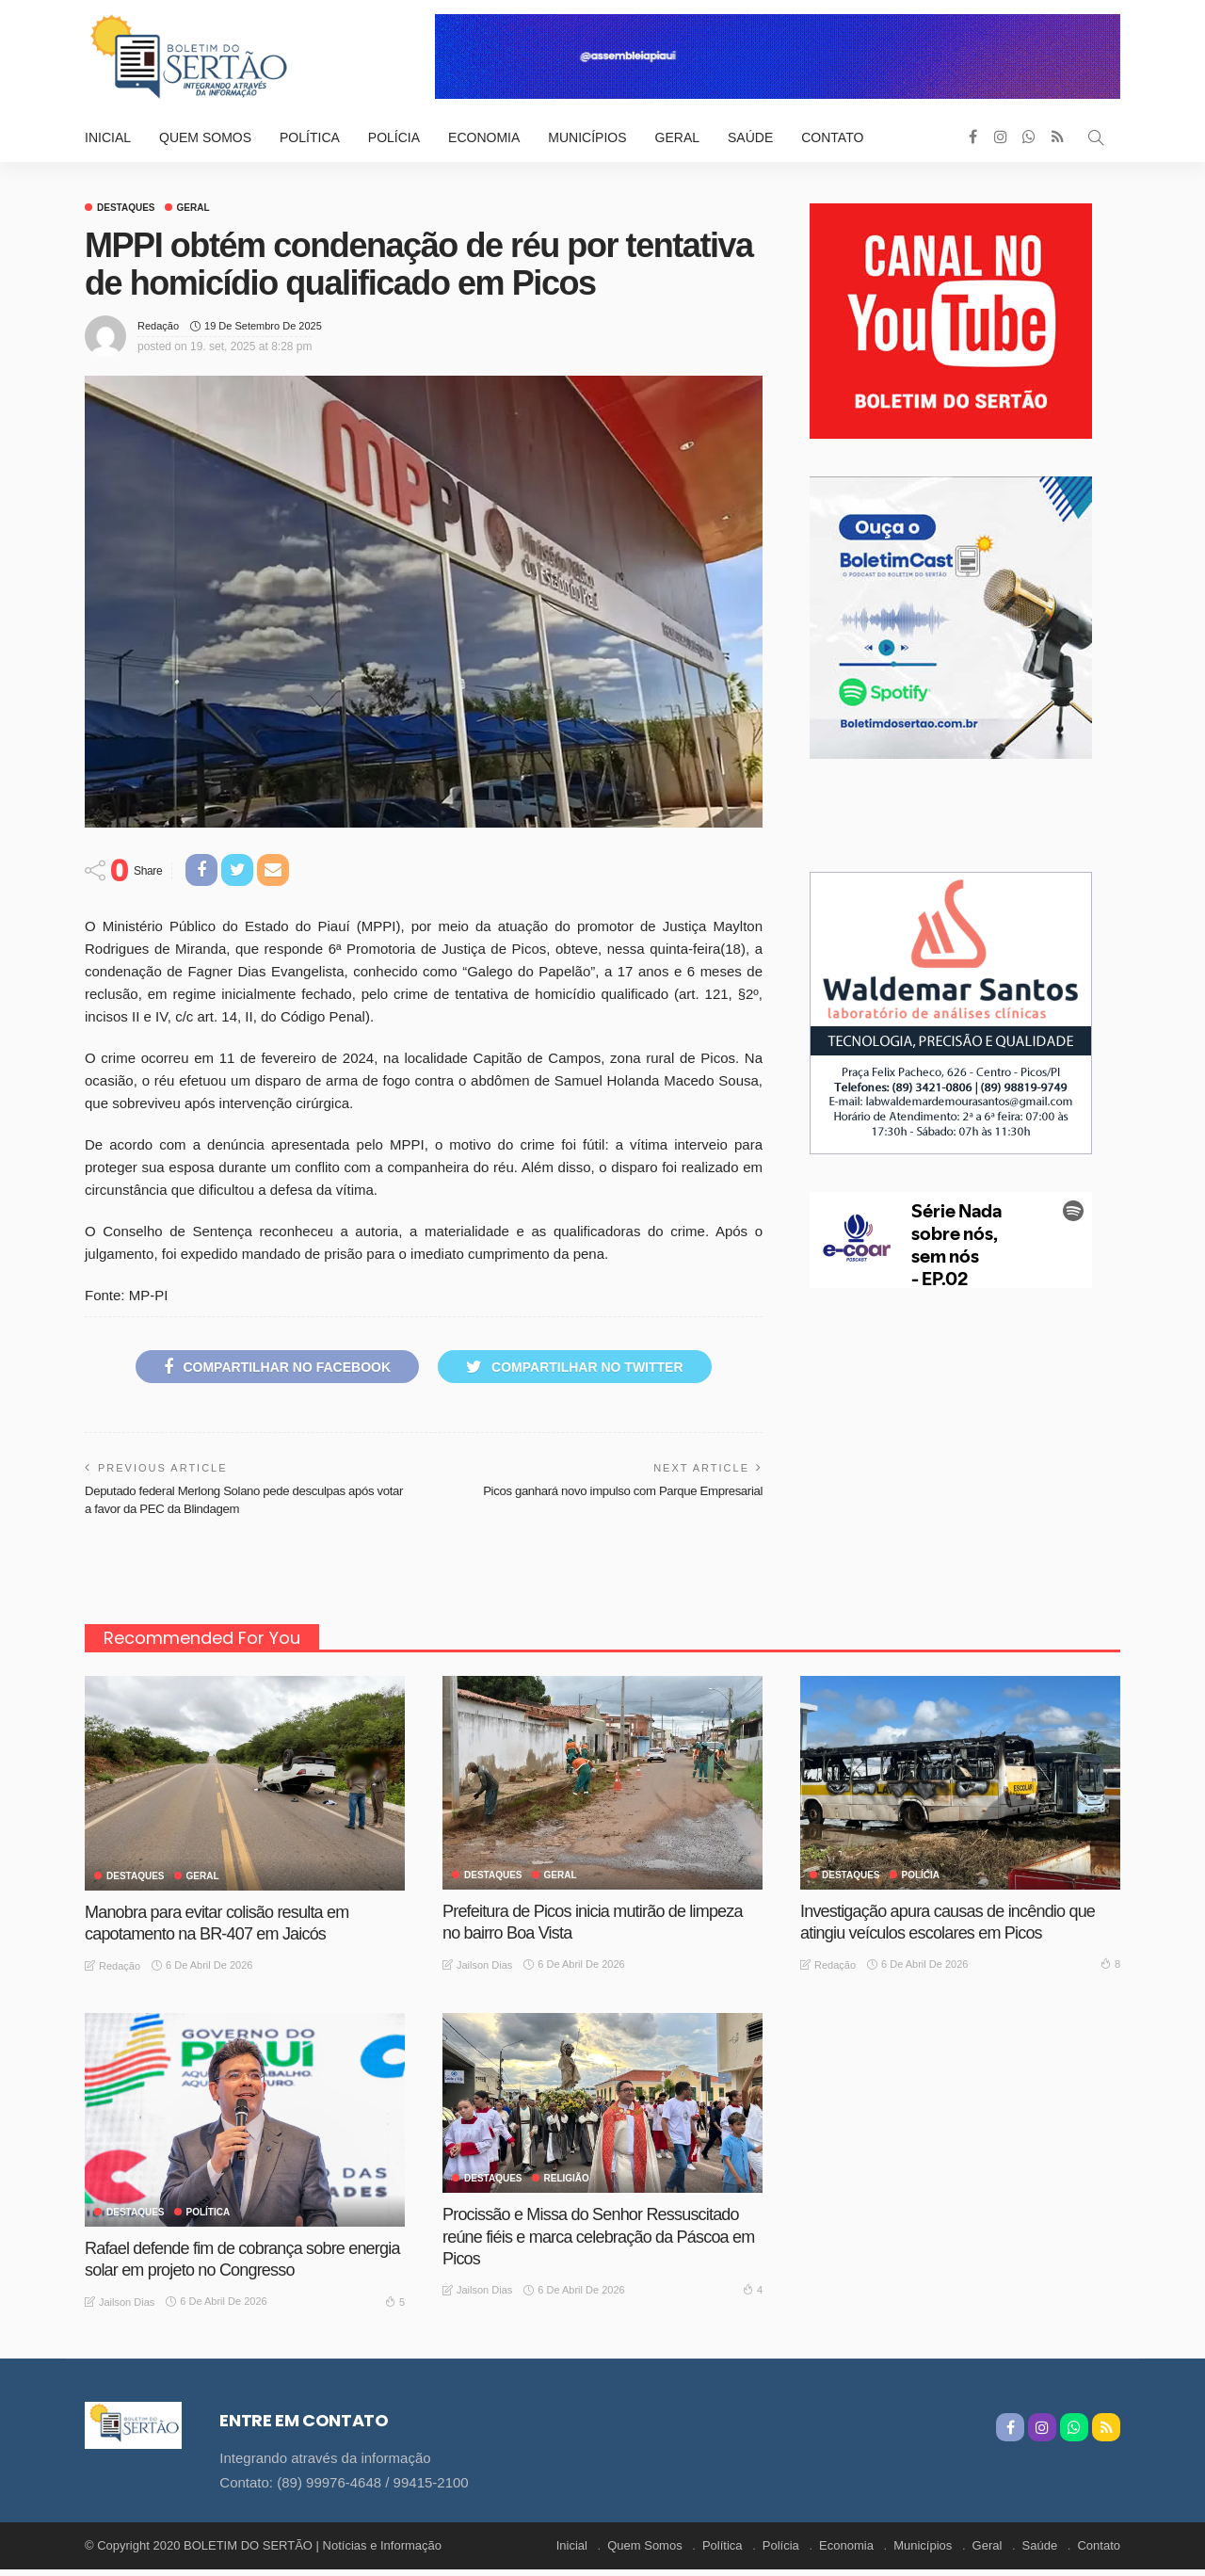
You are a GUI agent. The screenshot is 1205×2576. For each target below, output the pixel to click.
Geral (677, 137)
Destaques (126, 208)
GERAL (193, 208)
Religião (566, 2178)
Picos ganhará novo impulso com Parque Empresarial (623, 1491)
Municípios (587, 137)
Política (310, 137)
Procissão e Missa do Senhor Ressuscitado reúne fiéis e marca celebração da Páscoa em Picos (598, 2236)
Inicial (108, 137)
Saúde (750, 137)
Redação (158, 325)
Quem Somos (205, 137)
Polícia (394, 137)
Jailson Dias (484, 1965)
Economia (484, 137)
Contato (832, 137)
